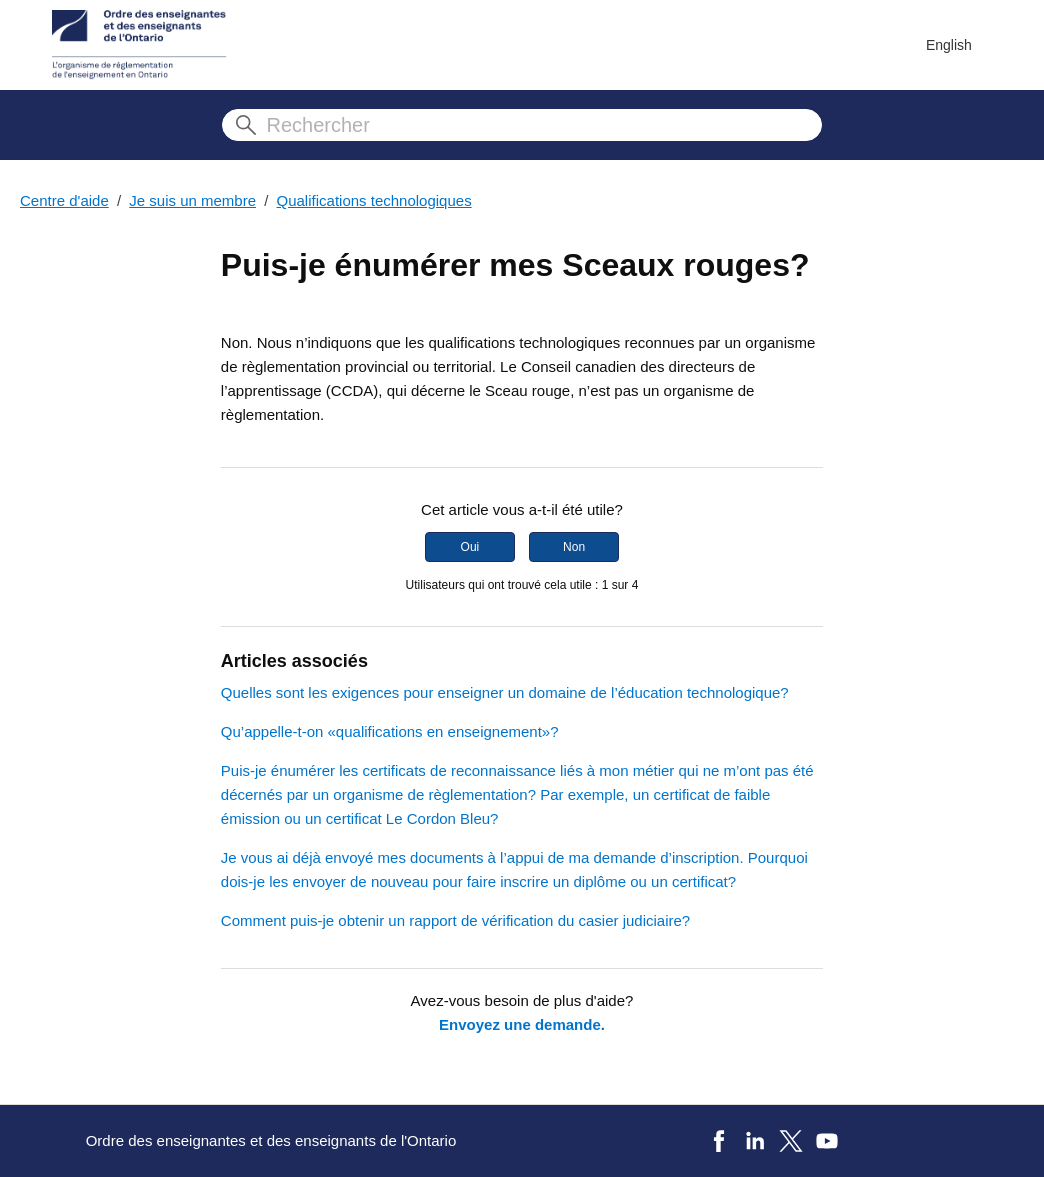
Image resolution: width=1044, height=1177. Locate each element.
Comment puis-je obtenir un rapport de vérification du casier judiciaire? (455, 920)
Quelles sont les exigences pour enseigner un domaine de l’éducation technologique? (505, 692)
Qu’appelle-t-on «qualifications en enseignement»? (390, 731)
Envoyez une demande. (522, 1024)
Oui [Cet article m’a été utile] (470, 547)
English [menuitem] (949, 45)
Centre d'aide (64, 200)
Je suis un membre (192, 200)
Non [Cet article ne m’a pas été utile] (574, 547)
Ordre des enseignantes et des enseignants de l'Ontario (271, 1140)
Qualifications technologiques (374, 200)
